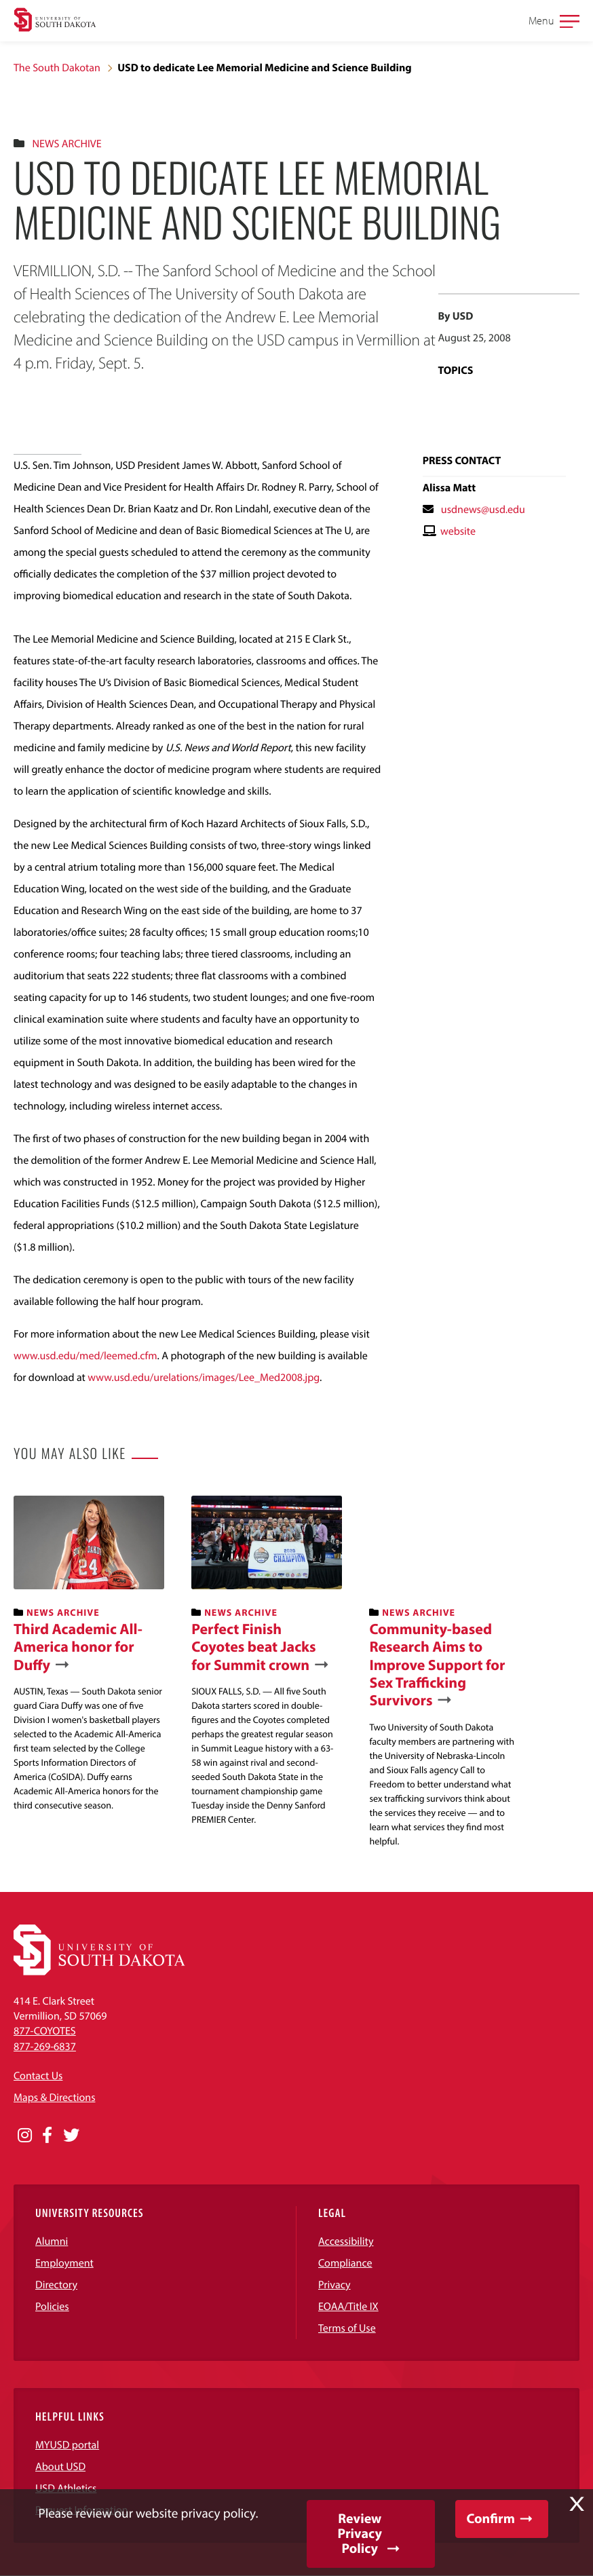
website (458, 531)
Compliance (345, 2263)
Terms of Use (347, 2328)
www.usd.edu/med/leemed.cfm (85, 1356)
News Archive (66, 144)
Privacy (334, 2285)
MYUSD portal (67, 2445)
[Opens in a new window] (25, 2135)
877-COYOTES (45, 2031)
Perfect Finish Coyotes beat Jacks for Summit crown (253, 1646)
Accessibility (346, 2241)
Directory (56, 2285)
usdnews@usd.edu (483, 509)
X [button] (577, 2504)
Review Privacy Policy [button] (360, 2533)
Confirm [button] (491, 2518)
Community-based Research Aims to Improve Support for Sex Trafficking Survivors (437, 1664)
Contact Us (38, 2076)
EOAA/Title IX (348, 2306)
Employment (64, 2263)
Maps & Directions (54, 2097)
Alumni (51, 2241)
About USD (60, 2467)
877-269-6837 (45, 2046)
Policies (52, 2306)
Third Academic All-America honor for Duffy (78, 1646)
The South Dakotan (57, 68)
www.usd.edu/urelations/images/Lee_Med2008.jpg (204, 1377)
